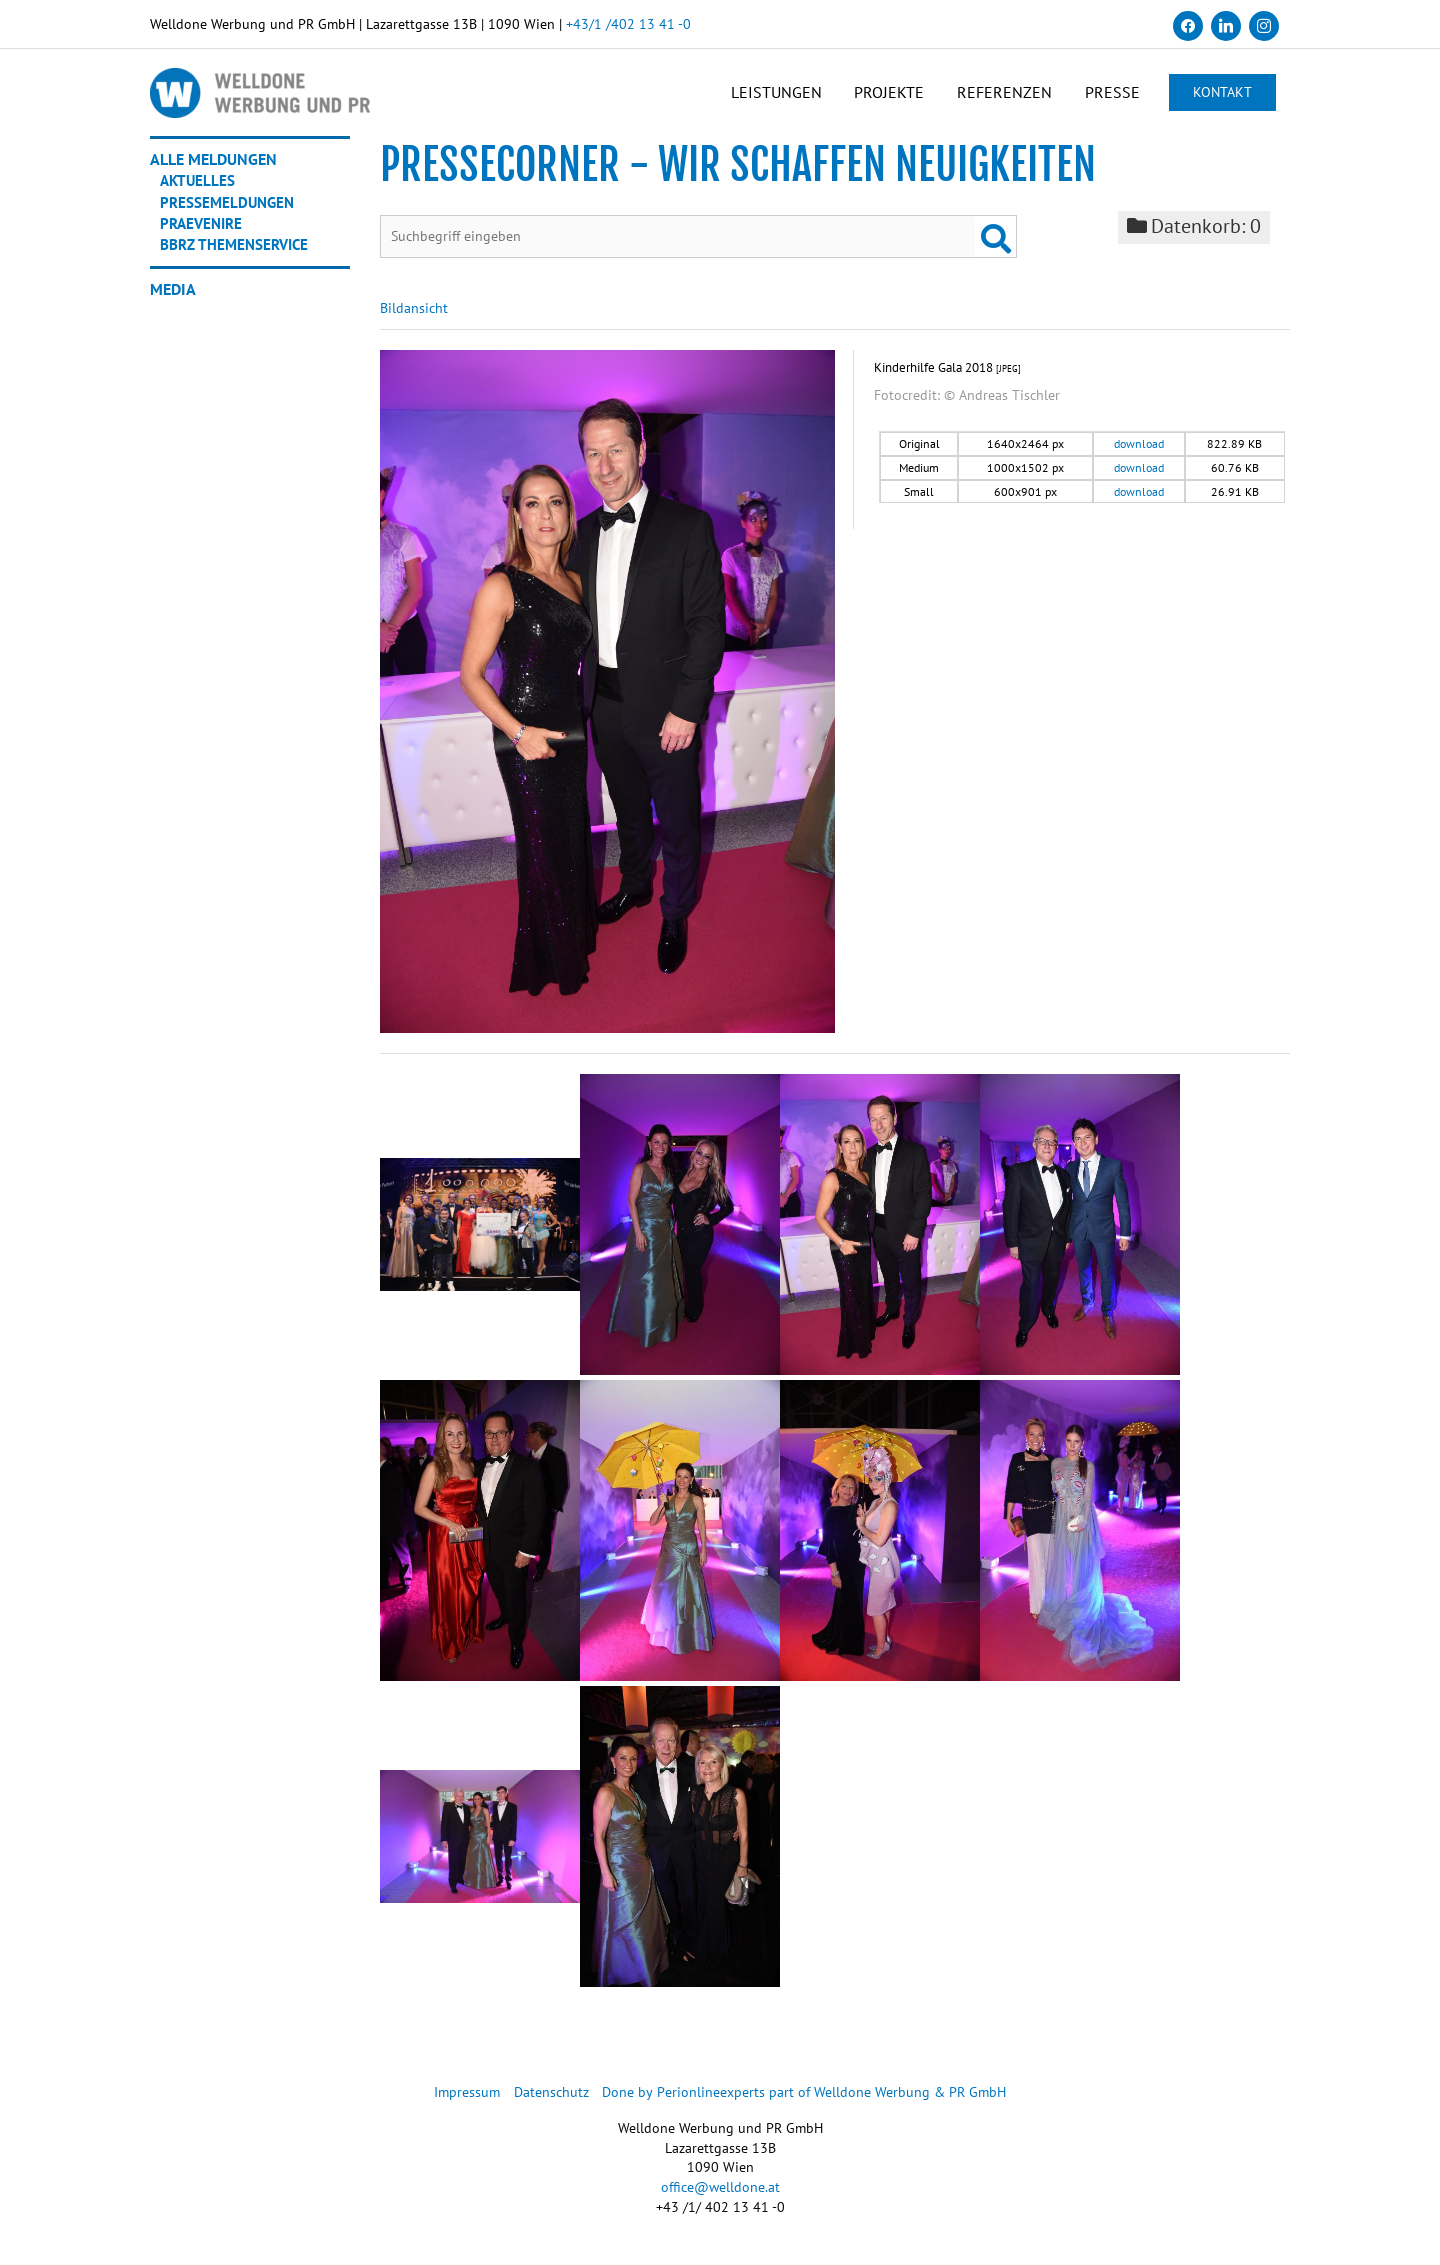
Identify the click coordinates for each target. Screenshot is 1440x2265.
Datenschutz (552, 2102)
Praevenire (204, 231)
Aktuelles (199, 189)
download (1139, 454)
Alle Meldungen (213, 168)
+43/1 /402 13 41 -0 (628, 24)
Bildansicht (414, 318)
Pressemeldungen (230, 210)
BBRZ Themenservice (238, 252)
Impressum (468, 2102)
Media (173, 296)
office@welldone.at (720, 2197)
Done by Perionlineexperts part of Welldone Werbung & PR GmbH (805, 2102)
